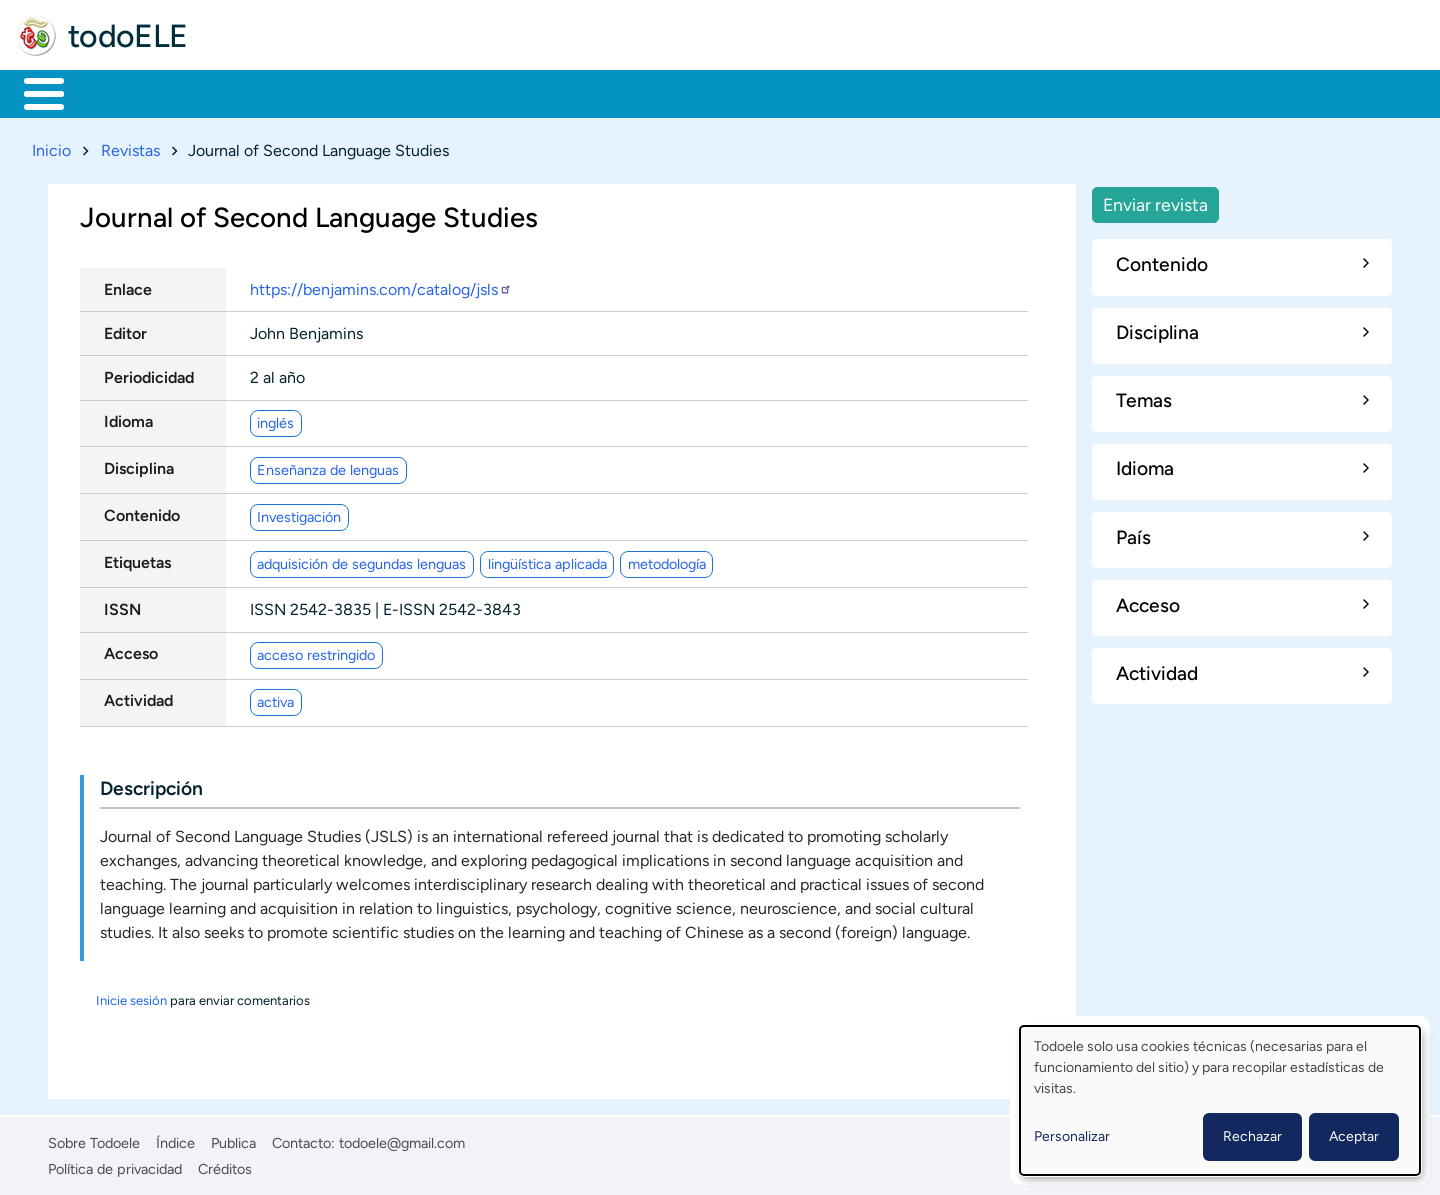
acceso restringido (316, 651)
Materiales (113, 92)
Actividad (138, 697)
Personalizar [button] (1072, 1136)
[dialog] (1220, 1100)
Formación (245, 92)
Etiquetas (137, 558)
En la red (479, 92)
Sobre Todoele (94, 1139)
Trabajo (366, 92)
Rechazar (1252, 1136)
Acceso (131, 650)
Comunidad (742, 92)
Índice (175, 1139)
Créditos (225, 1165)
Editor (125, 329)
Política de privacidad (115, 1165)
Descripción (151, 784)
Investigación (299, 513)
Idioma (128, 417)
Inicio (33, 92)
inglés (275, 419)
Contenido (142, 511)
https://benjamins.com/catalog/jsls (381, 285)
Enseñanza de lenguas (328, 466)
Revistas (130, 146)
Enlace (128, 285)
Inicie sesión (131, 996)
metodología (667, 560)
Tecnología (606, 92)
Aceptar (1354, 1136)
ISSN (122, 605)
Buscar (834, 92)
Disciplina (139, 464)
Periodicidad (149, 373)
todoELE (128, 36)
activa (275, 698)
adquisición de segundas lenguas (361, 560)
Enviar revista (1155, 200)
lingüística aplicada (547, 560)
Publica (233, 1139)
